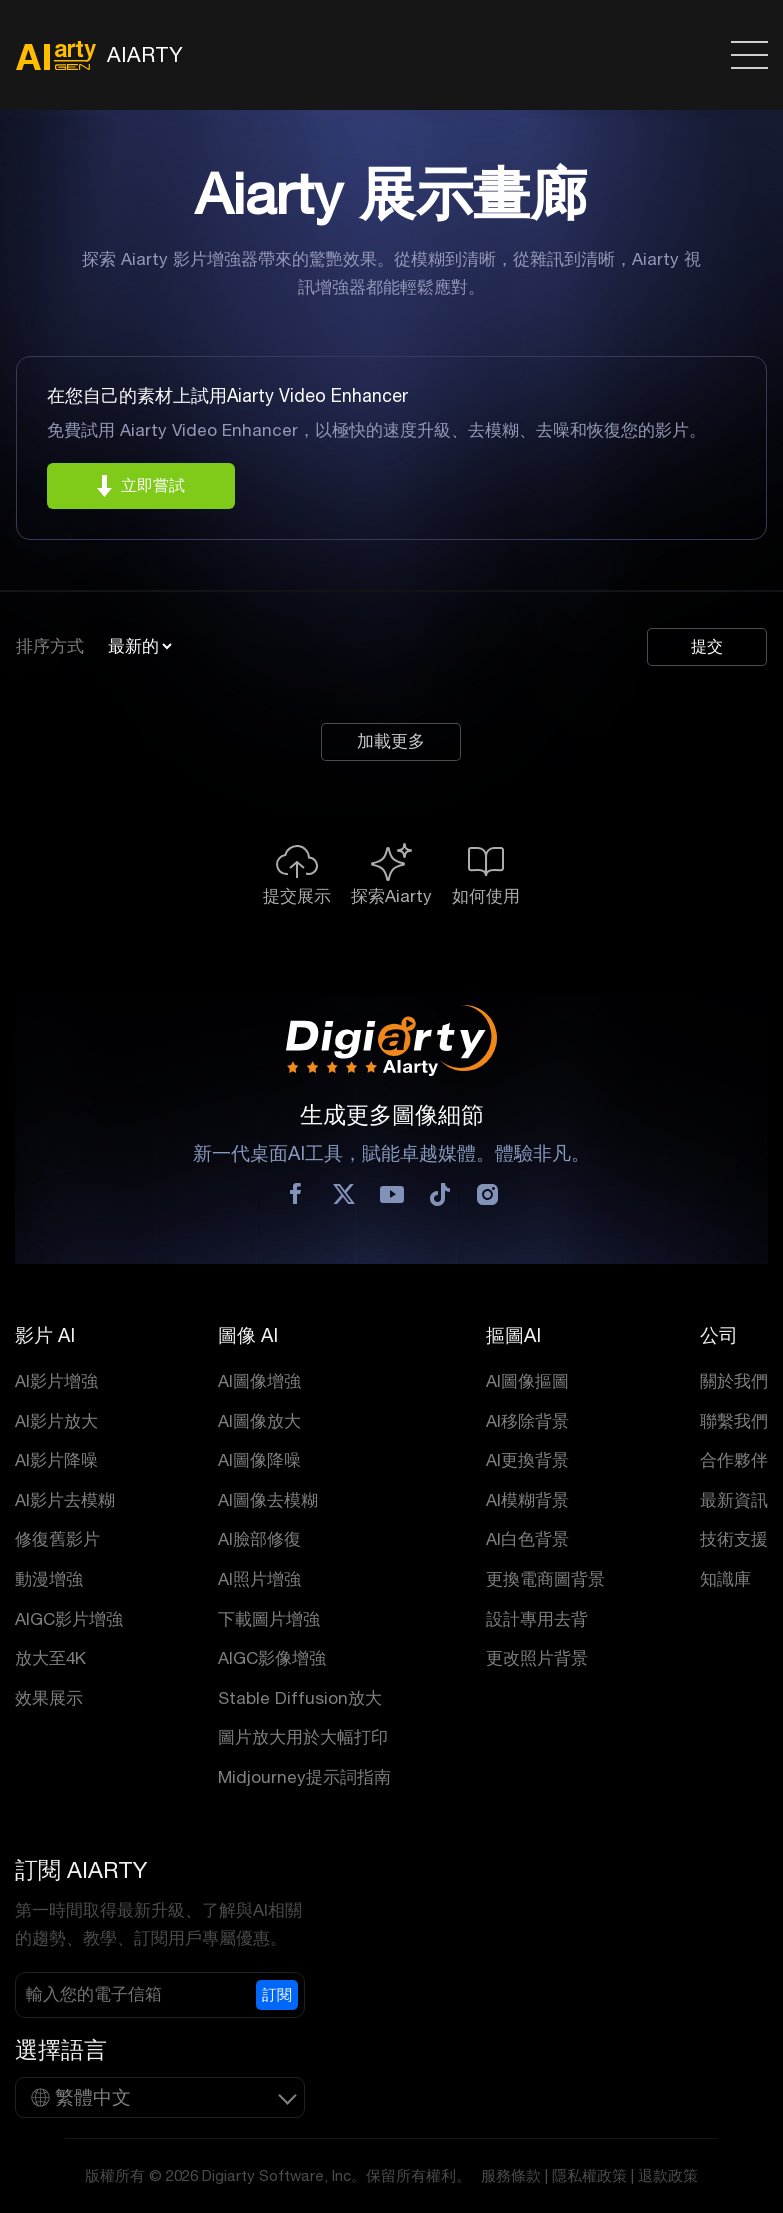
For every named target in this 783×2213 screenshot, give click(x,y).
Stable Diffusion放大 (300, 1698)
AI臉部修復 (259, 1539)
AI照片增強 (259, 1579)
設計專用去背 (537, 1619)
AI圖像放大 (259, 1421)
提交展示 (297, 895)
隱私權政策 (589, 2175)
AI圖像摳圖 (527, 1381)
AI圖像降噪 (259, 1460)
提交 (707, 646)
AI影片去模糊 (65, 1500)
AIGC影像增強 (272, 1658)
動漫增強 (49, 1579)
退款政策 (668, 2175)
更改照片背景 (537, 1658)
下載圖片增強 (269, 1619)
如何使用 (486, 895)
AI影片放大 (56, 1421)
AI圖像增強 (259, 1381)
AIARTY (99, 55)
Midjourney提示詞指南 (304, 1777)
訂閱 (277, 1994)
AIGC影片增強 (69, 1619)
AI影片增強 (56, 1381)
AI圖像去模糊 (268, 1500)
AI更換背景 (527, 1460)
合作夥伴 (734, 1460)
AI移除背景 (527, 1421)
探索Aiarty (391, 895)
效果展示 (49, 1698)
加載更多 (391, 741)
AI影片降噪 (56, 1460)
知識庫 (725, 1579)
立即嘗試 (153, 485)
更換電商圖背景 (545, 1579)
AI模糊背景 (527, 1500)
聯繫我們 (734, 1421)
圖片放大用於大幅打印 (303, 1737)
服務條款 (511, 2175)
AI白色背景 (527, 1539)
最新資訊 (734, 1500)
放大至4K (50, 1658)
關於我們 (734, 1381)
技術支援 (734, 1539)
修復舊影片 (57, 1539)
